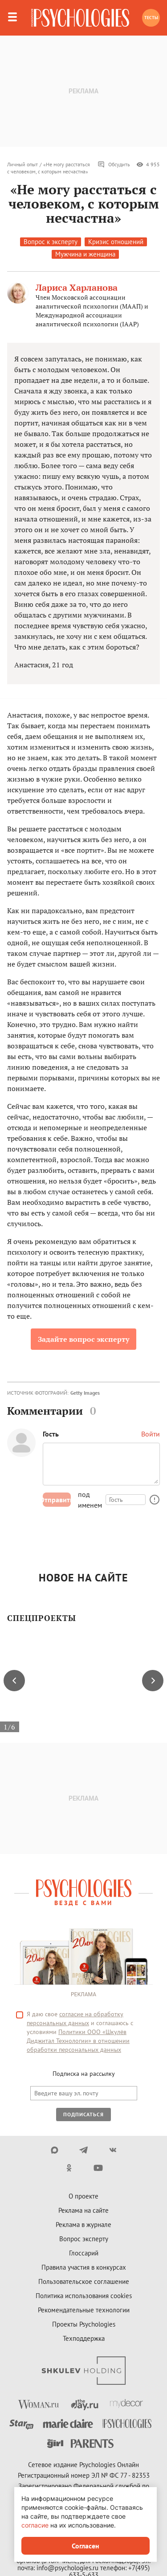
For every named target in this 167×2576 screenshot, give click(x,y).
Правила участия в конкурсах (83, 2267)
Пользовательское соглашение (83, 2281)
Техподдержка (84, 2338)
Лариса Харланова (77, 287)
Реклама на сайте (83, 2210)
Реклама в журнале (83, 2224)
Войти (150, 1433)
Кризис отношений (115, 241)
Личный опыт (22, 164)
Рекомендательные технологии (84, 2310)
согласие (35, 2525)
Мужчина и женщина (85, 254)
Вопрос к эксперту (50, 241)
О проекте (83, 2196)
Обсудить (114, 164)
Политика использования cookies (84, 2295)
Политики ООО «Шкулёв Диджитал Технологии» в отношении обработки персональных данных (78, 2041)
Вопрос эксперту (83, 2239)
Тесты (151, 17)
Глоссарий (83, 2253)
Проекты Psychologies (83, 2324)
